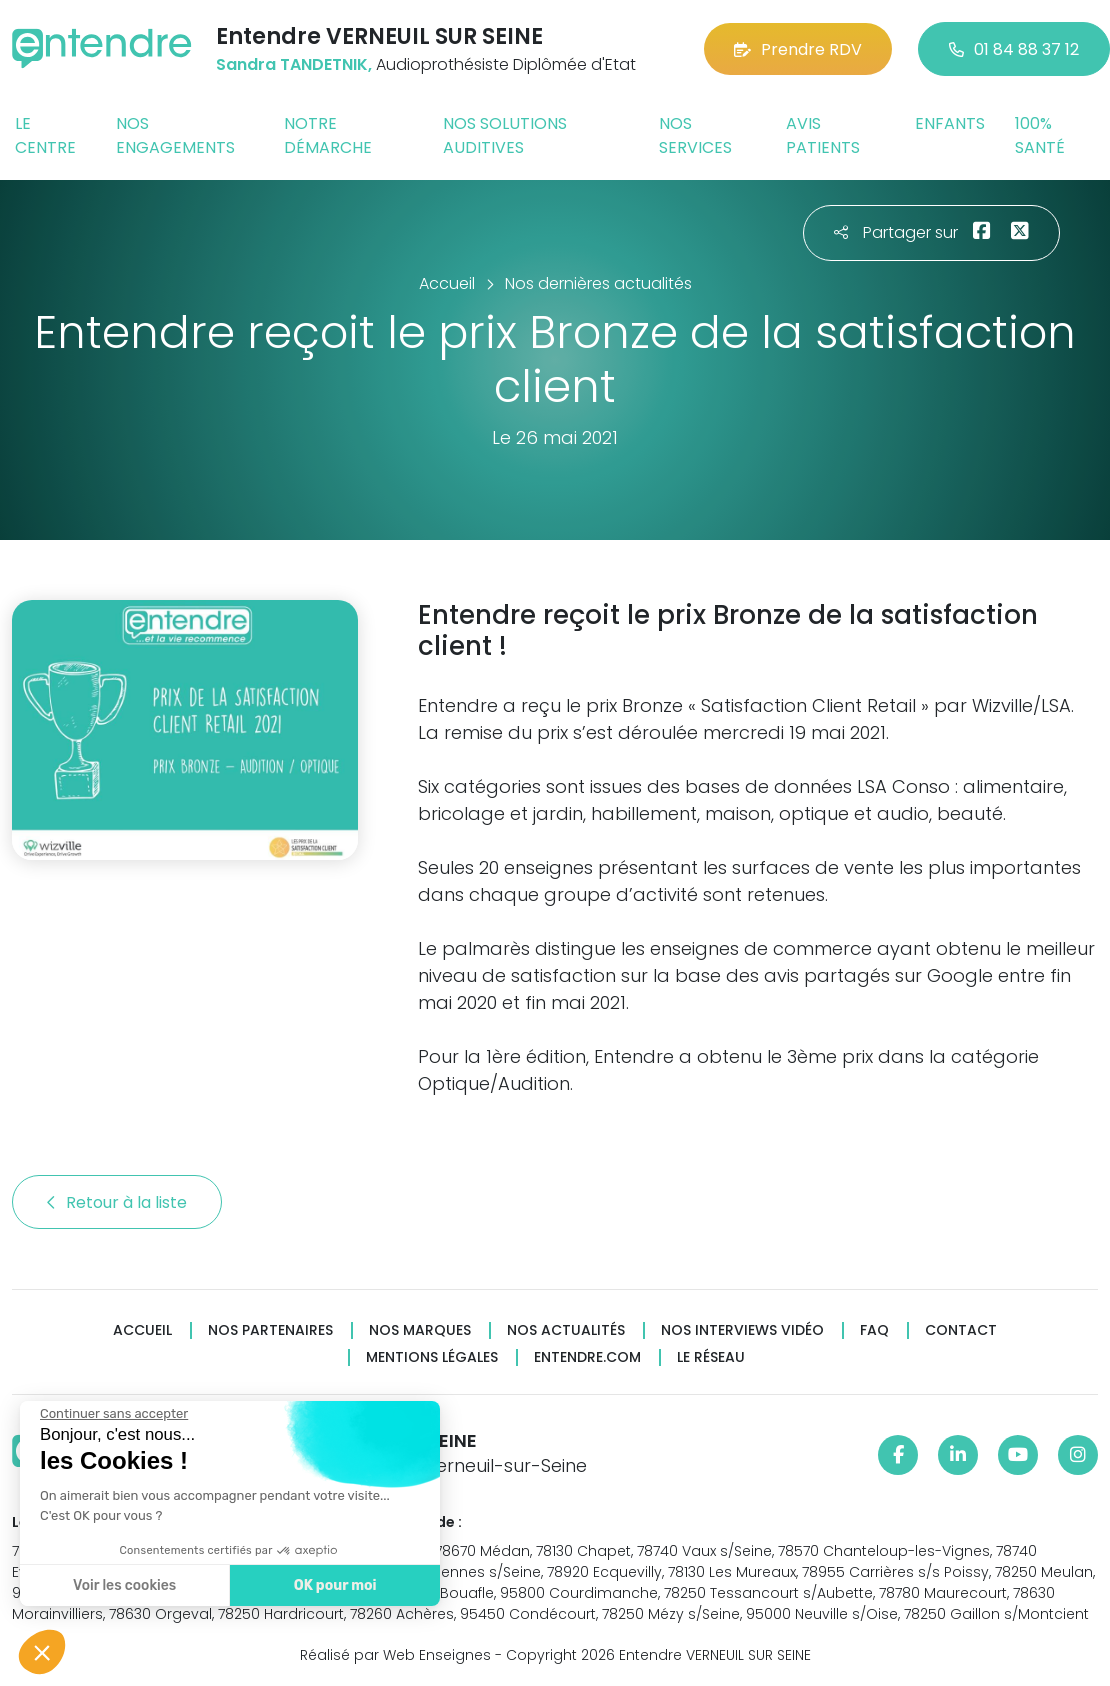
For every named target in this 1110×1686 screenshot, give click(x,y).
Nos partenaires (270, 1330)
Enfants (950, 123)
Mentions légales (432, 1357)
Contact (961, 1330)
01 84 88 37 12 (1014, 49)
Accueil (142, 1330)
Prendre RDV (798, 49)
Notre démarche (328, 135)
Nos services (695, 135)
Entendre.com (587, 1357)
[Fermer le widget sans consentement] (109, 1414)
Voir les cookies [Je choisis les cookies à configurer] (119, 1585)
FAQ (874, 1330)
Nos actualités (566, 1330)
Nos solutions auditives (505, 135)
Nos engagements (175, 135)
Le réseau (711, 1357)
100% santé (1040, 135)
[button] (42, 1652)
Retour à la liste (117, 1202)
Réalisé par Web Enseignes (395, 1655)
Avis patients (823, 135)
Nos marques (420, 1330)
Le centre (45, 135)
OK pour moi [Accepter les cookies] (329, 1585)
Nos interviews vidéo (742, 1330)
